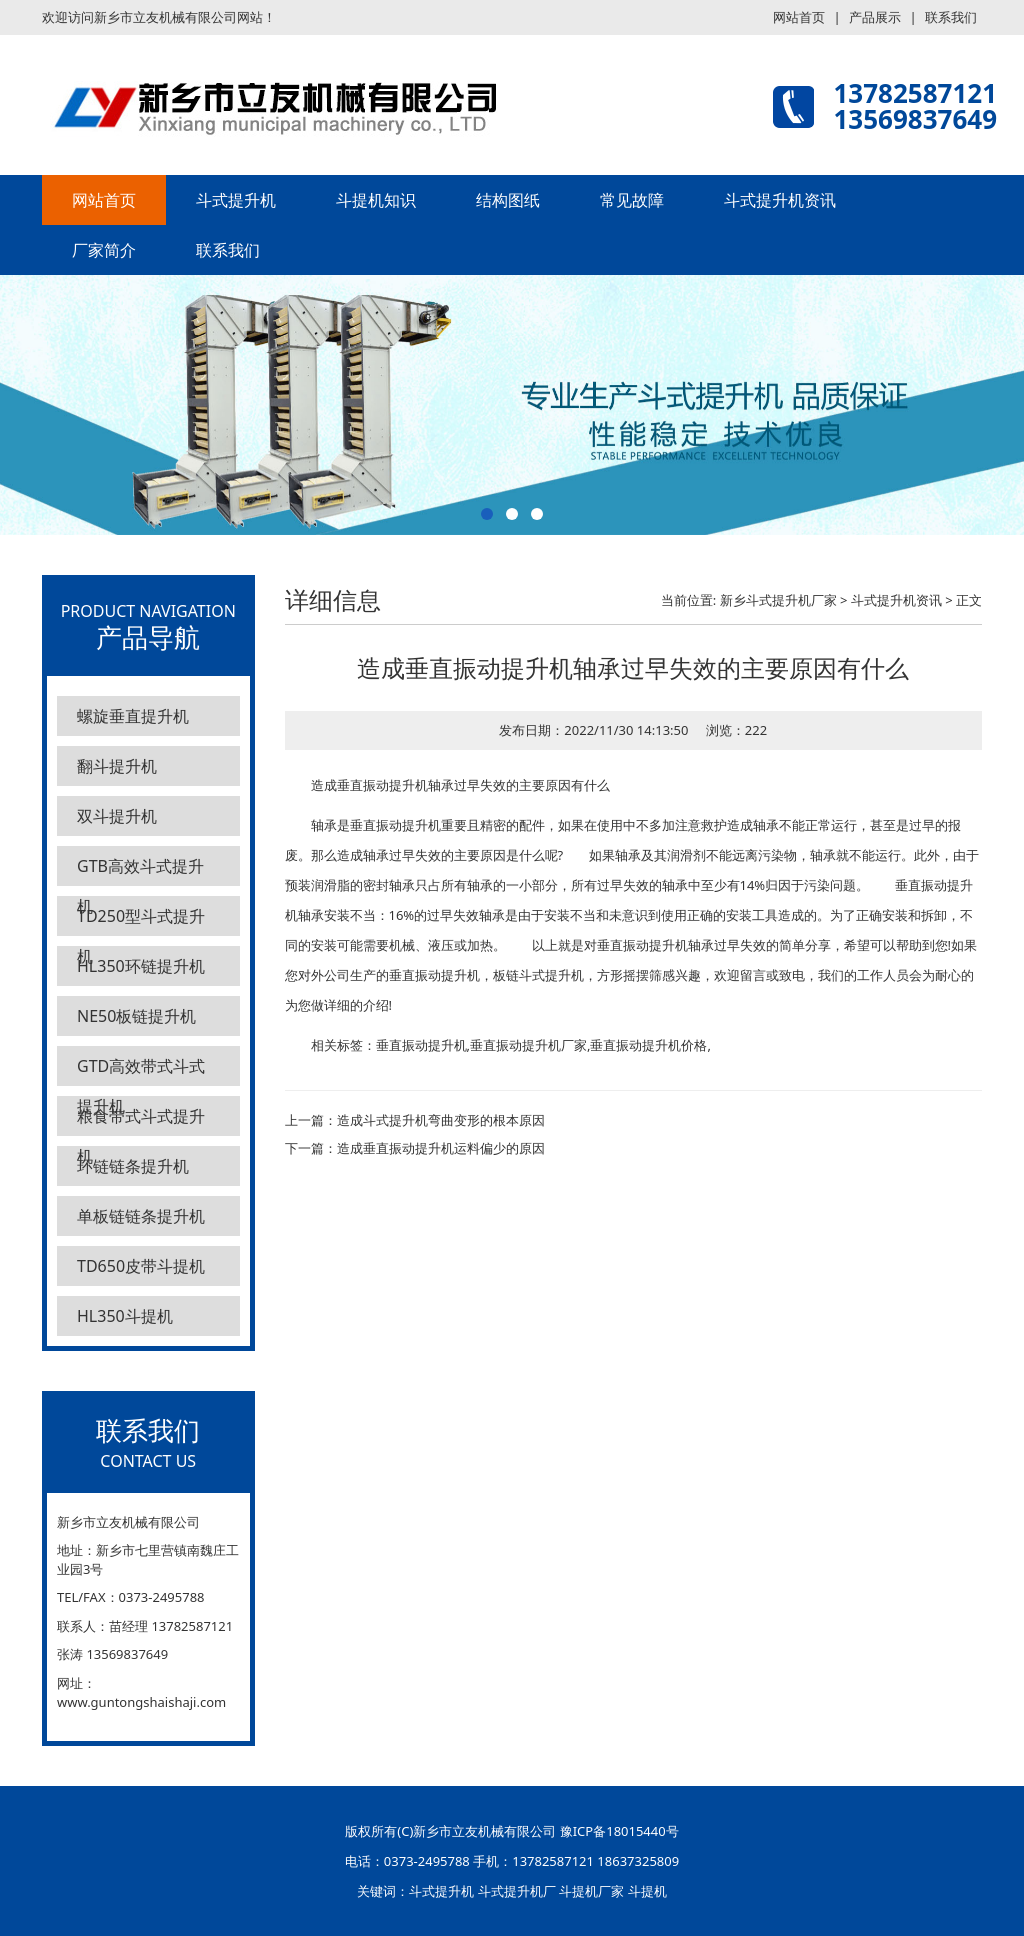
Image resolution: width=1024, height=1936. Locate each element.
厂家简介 (104, 250)
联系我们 (951, 17)
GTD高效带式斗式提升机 (141, 1070)
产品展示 (875, 17)
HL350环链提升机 (141, 966)
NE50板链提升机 (136, 1016)
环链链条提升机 (133, 1166)
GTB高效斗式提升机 (140, 870)
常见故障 (632, 200)
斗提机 (647, 1891)
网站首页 (799, 17)
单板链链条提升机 (141, 1216)
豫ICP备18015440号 (619, 1831)
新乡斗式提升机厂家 (778, 600)
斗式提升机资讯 (780, 200)
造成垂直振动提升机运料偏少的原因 (441, 1148)
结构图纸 (508, 200)
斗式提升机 (236, 200)
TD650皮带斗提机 (141, 1266)
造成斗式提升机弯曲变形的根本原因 (441, 1120)
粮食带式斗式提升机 (141, 1120)
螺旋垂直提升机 (133, 716)
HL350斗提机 (125, 1316)
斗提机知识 (376, 200)
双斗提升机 (117, 816)
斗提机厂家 (591, 1891)
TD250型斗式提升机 (141, 920)
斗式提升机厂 (517, 1891)
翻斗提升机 (117, 766)
